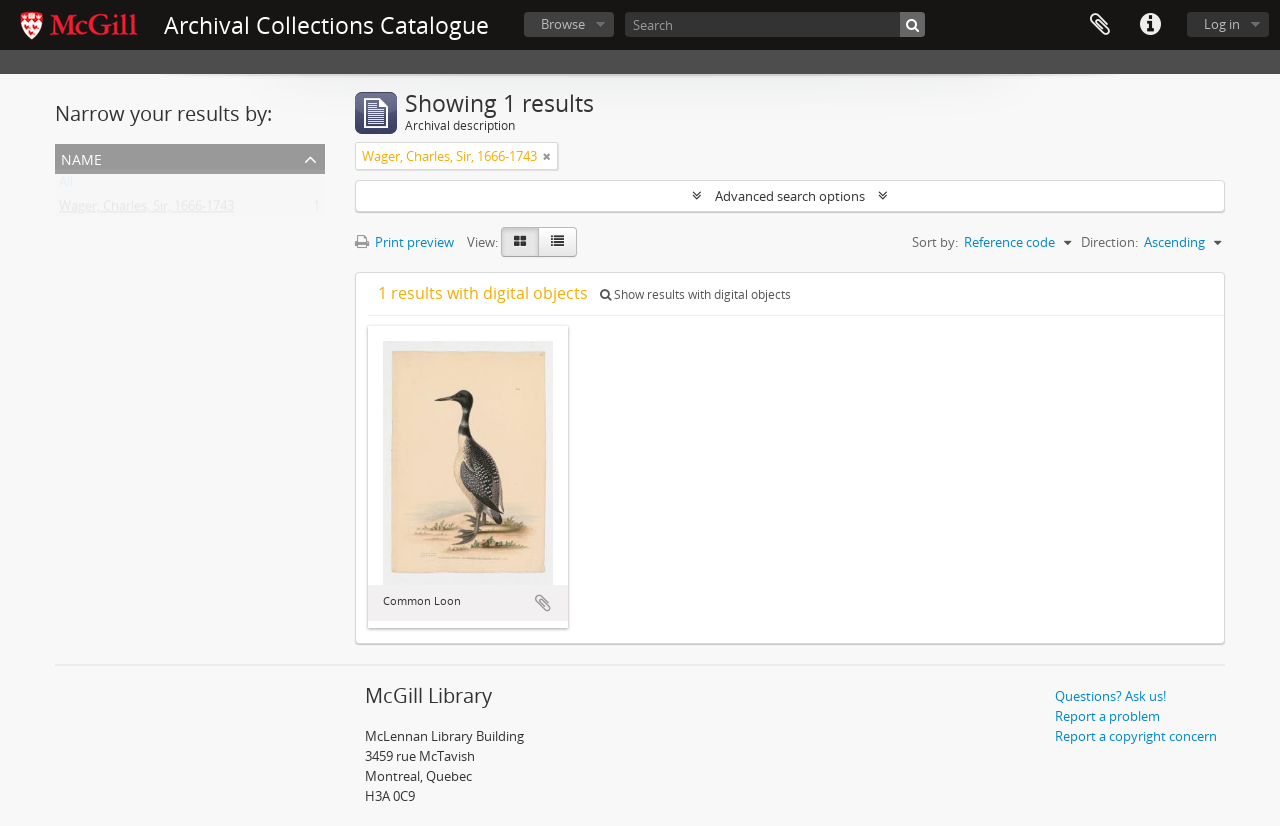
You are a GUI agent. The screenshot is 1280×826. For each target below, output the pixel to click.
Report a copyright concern (1136, 736)
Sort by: (935, 242)
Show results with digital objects (695, 294)
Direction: (1109, 242)
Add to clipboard (543, 603)
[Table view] (557, 242)
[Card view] (520, 242)
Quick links (1150, 25)
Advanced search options (790, 196)
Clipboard (1100, 25)
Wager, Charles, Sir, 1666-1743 (146, 210)
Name (81, 157)
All (66, 186)
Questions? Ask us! (1110, 696)
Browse (563, 24)
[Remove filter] (547, 156)
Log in (1222, 24)
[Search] (775, 24)
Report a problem (1107, 716)
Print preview (404, 242)
